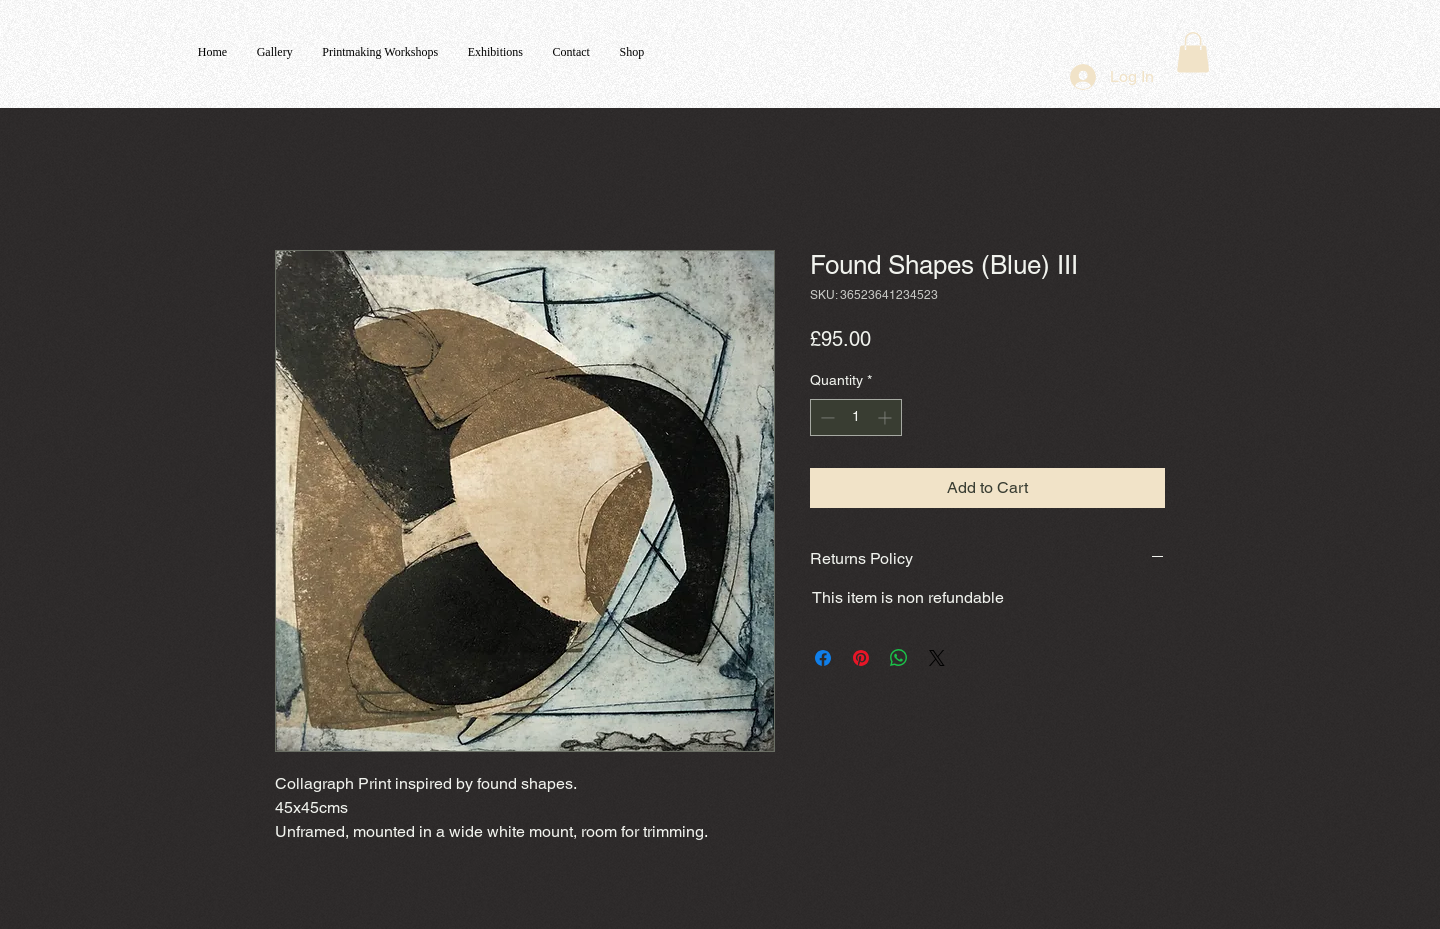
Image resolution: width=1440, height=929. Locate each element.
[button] (1193, 52)
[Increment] (886, 417)
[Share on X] (937, 658)
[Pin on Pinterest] (861, 658)
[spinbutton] (856, 417)
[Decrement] (825, 417)
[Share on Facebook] (823, 658)
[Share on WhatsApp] (899, 658)
